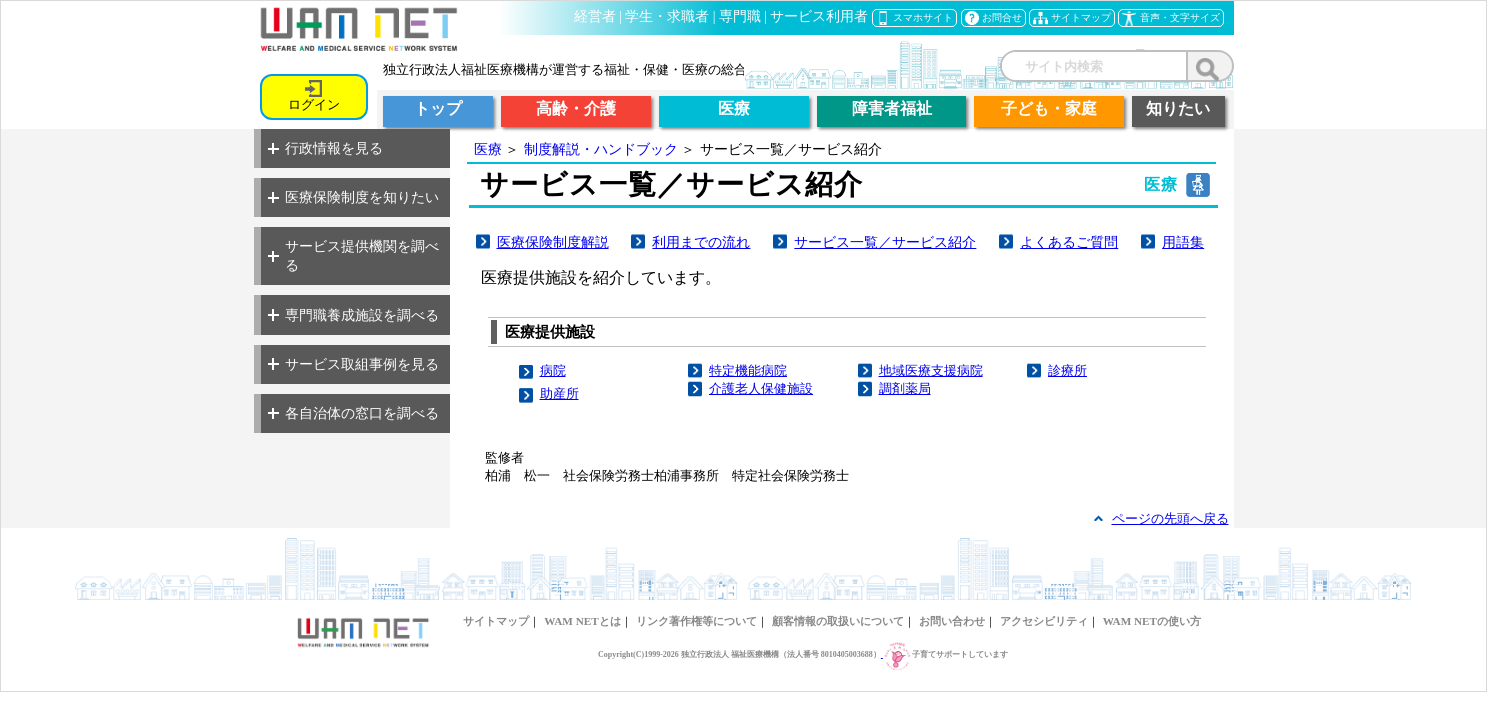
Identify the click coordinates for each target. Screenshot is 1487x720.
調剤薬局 (905, 388)
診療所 (1067, 370)
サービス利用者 (819, 16)
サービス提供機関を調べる (353, 255)
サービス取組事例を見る (353, 364)
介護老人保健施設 (761, 388)
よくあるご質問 (1069, 242)
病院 (553, 370)
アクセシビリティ (1044, 621)
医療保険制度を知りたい (353, 197)
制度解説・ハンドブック (601, 149)
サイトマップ (496, 621)
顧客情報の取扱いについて (838, 621)
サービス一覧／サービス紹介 (885, 242)
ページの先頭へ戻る (1170, 518)
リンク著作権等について (696, 621)
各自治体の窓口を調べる (353, 413)
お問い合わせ (952, 621)
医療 (488, 149)
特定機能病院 (748, 370)
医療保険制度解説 (553, 242)
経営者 (595, 16)
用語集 (1183, 242)
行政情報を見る (325, 148)
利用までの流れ (701, 242)
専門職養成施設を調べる (353, 315)
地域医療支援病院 (931, 370)
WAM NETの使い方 (1152, 621)
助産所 (559, 393)
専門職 (740, 16)
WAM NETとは (582, 621)
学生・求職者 (667, 16)
